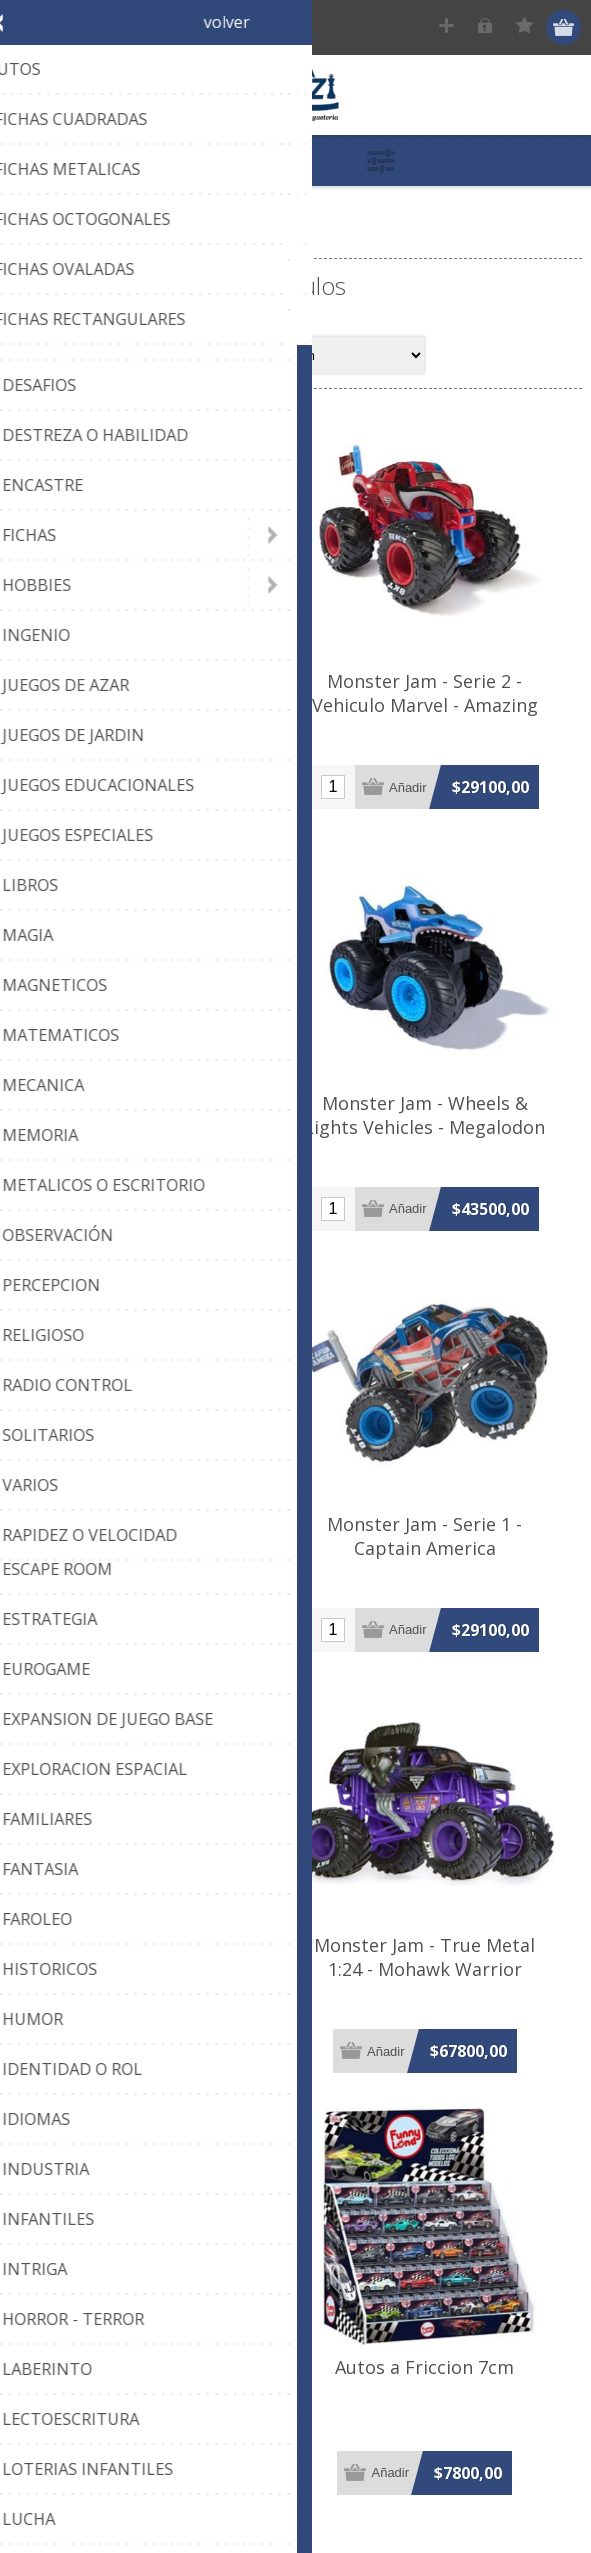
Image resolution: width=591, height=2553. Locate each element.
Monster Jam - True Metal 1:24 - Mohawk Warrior (438, 2000)
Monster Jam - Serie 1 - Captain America (438, 1569)
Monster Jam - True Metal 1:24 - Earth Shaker (152, 2000)
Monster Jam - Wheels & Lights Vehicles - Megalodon (438, 1138)
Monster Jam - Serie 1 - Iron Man (152, 708)
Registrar (448, 27)
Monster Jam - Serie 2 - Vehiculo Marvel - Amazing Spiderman (439, 720)
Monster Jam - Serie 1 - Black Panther (152, 1569)
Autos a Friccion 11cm (152, 2418)
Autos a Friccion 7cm (438, 2418)
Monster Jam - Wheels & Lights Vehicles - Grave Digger (152, 1138)
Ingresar (487, 27)
